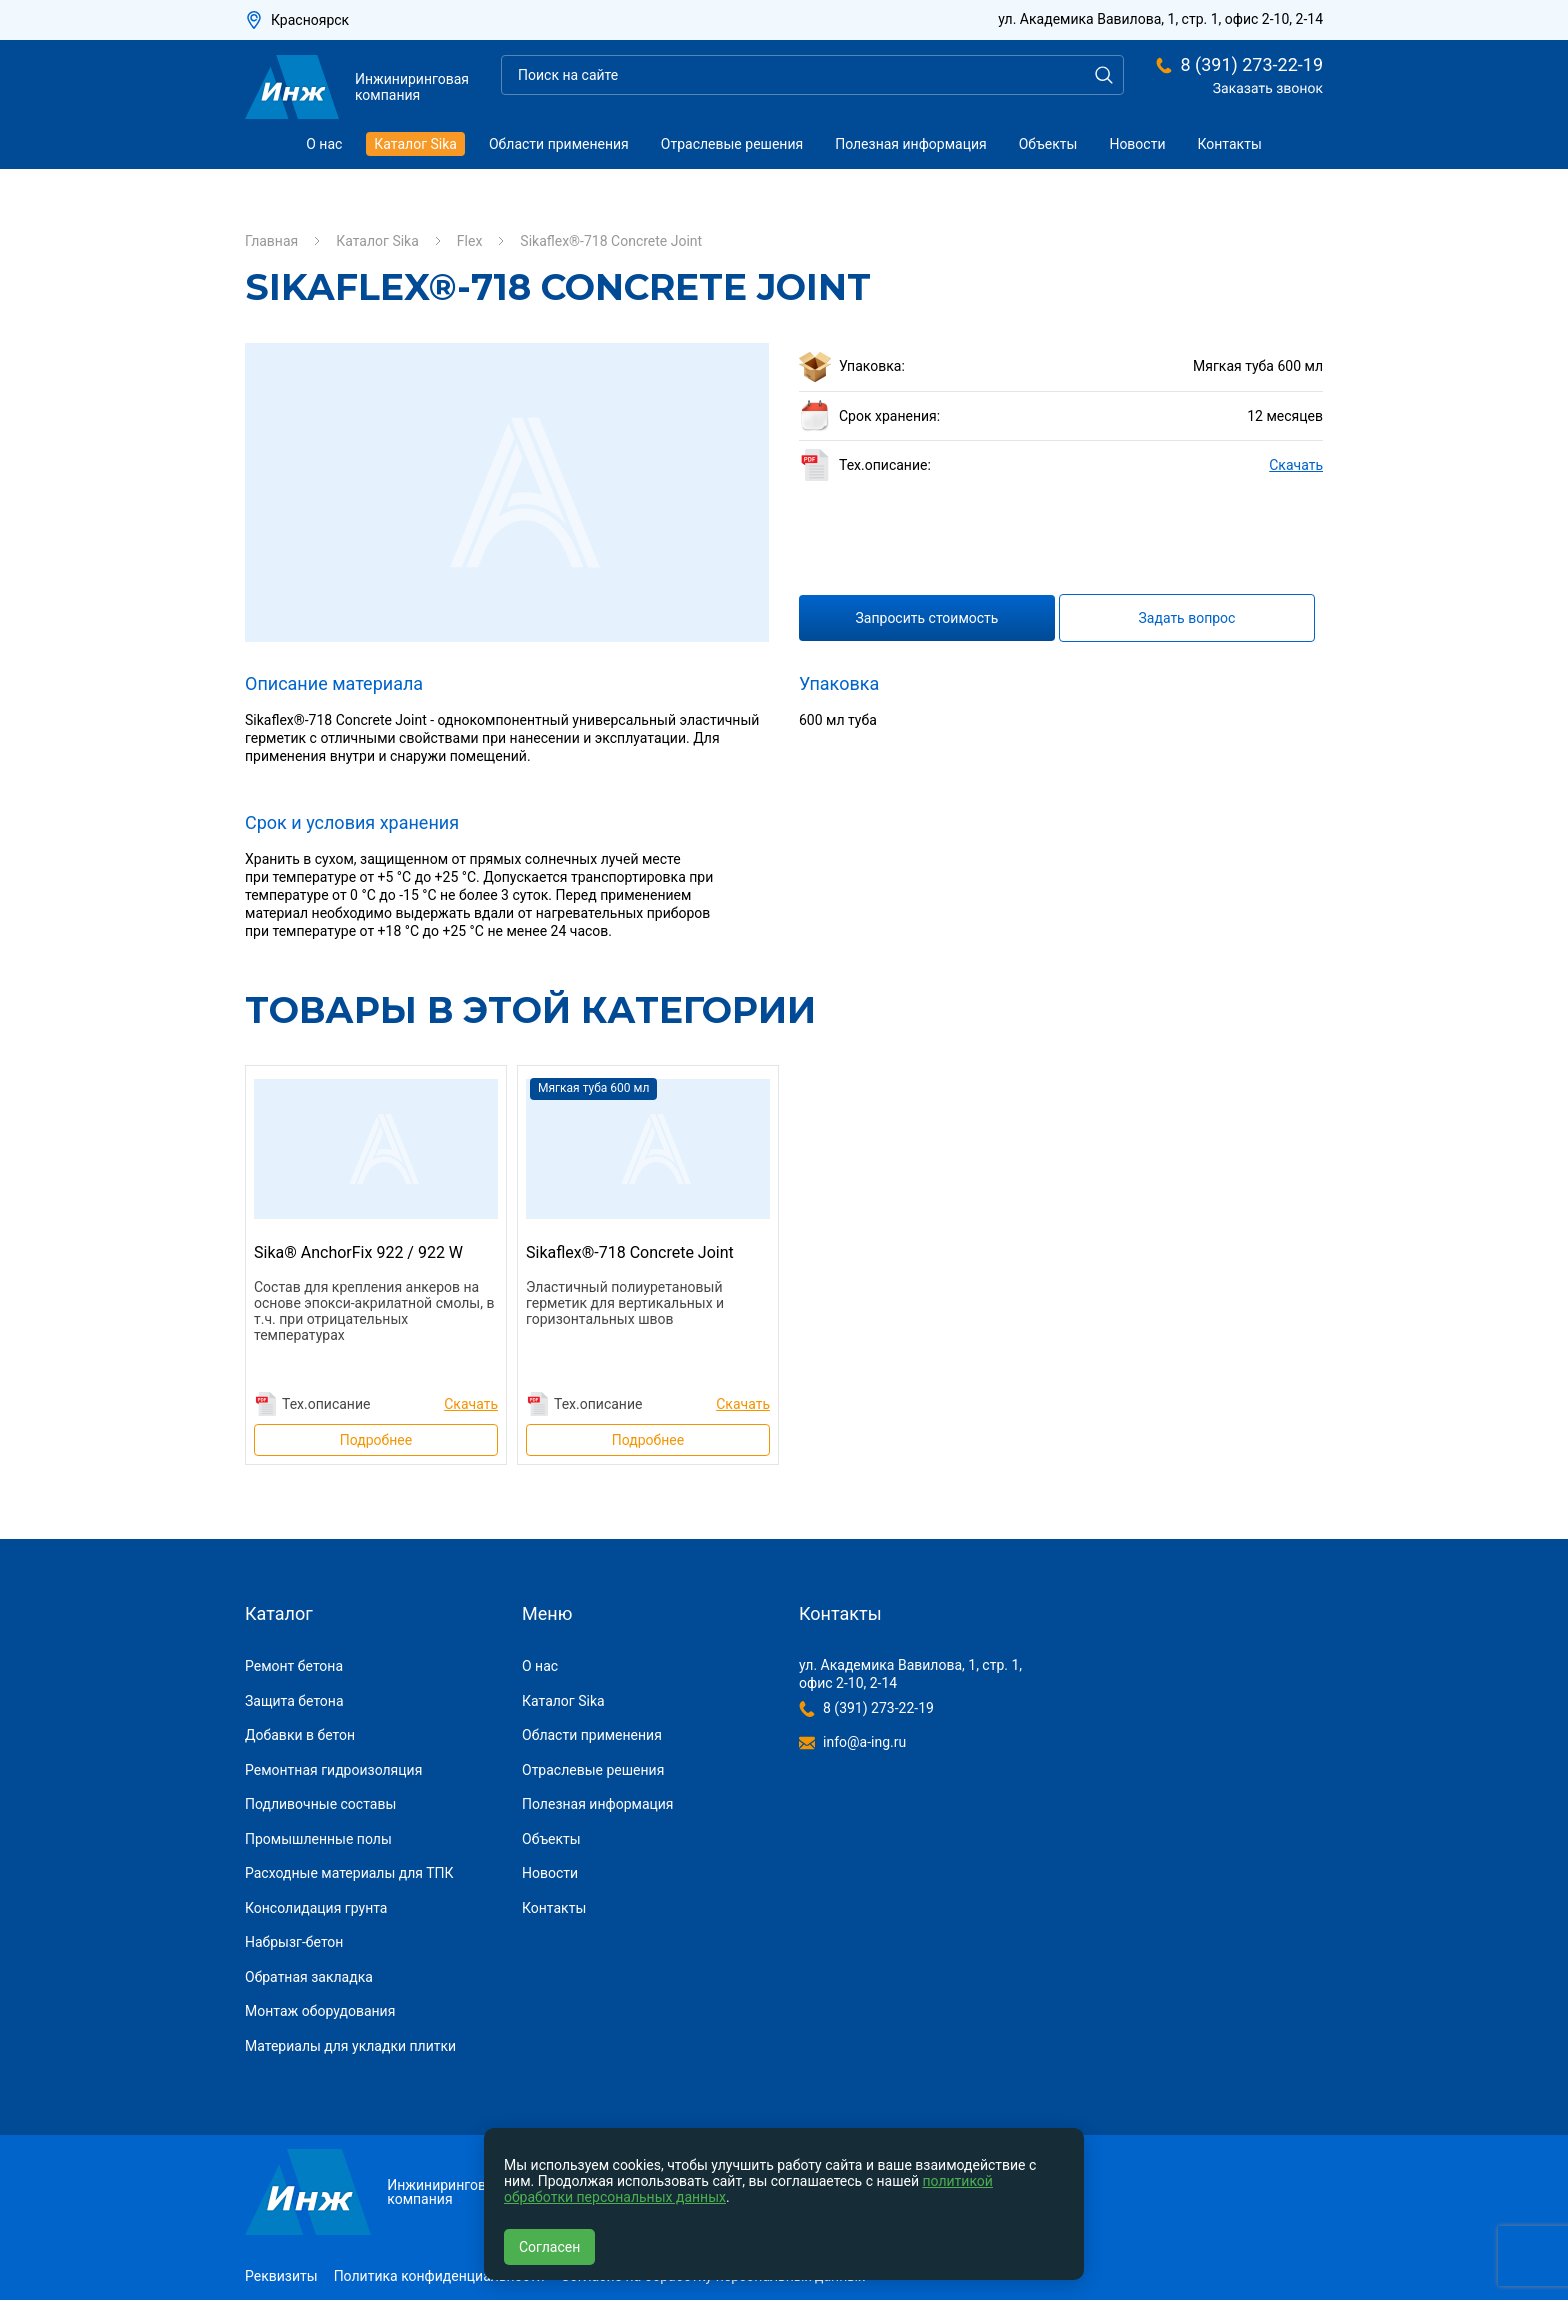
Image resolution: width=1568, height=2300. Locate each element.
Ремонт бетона (294, 1666)
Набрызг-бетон (294, 1942)
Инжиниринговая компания (357, 87)
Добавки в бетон (300, 1735)
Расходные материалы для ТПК (349, 1873)
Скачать (1296, 465)
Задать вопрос (1187, 618)
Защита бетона (294, 1701)
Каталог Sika (415, 144)
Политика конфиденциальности (439, 2276)
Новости (1137, 144)
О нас (324, 144)
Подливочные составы (320, 1804)
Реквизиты (281, 2276)
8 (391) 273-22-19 (1251, 65)
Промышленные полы (318, 1839)
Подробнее (376, 1440)
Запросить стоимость (927, 618)
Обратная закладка (309, 1977)
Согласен (549, 2247)
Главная (271, 241)
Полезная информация (911, 144)
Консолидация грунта (316, 1908)
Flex (470, 241)
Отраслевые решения (732, 144)
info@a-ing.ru (864, 1742)
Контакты (1230, 144)
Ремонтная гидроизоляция (333, 1770)
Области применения (559, 144)
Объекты (1048, 144)
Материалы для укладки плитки (350, 2046)
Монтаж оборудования (320, 2011)
